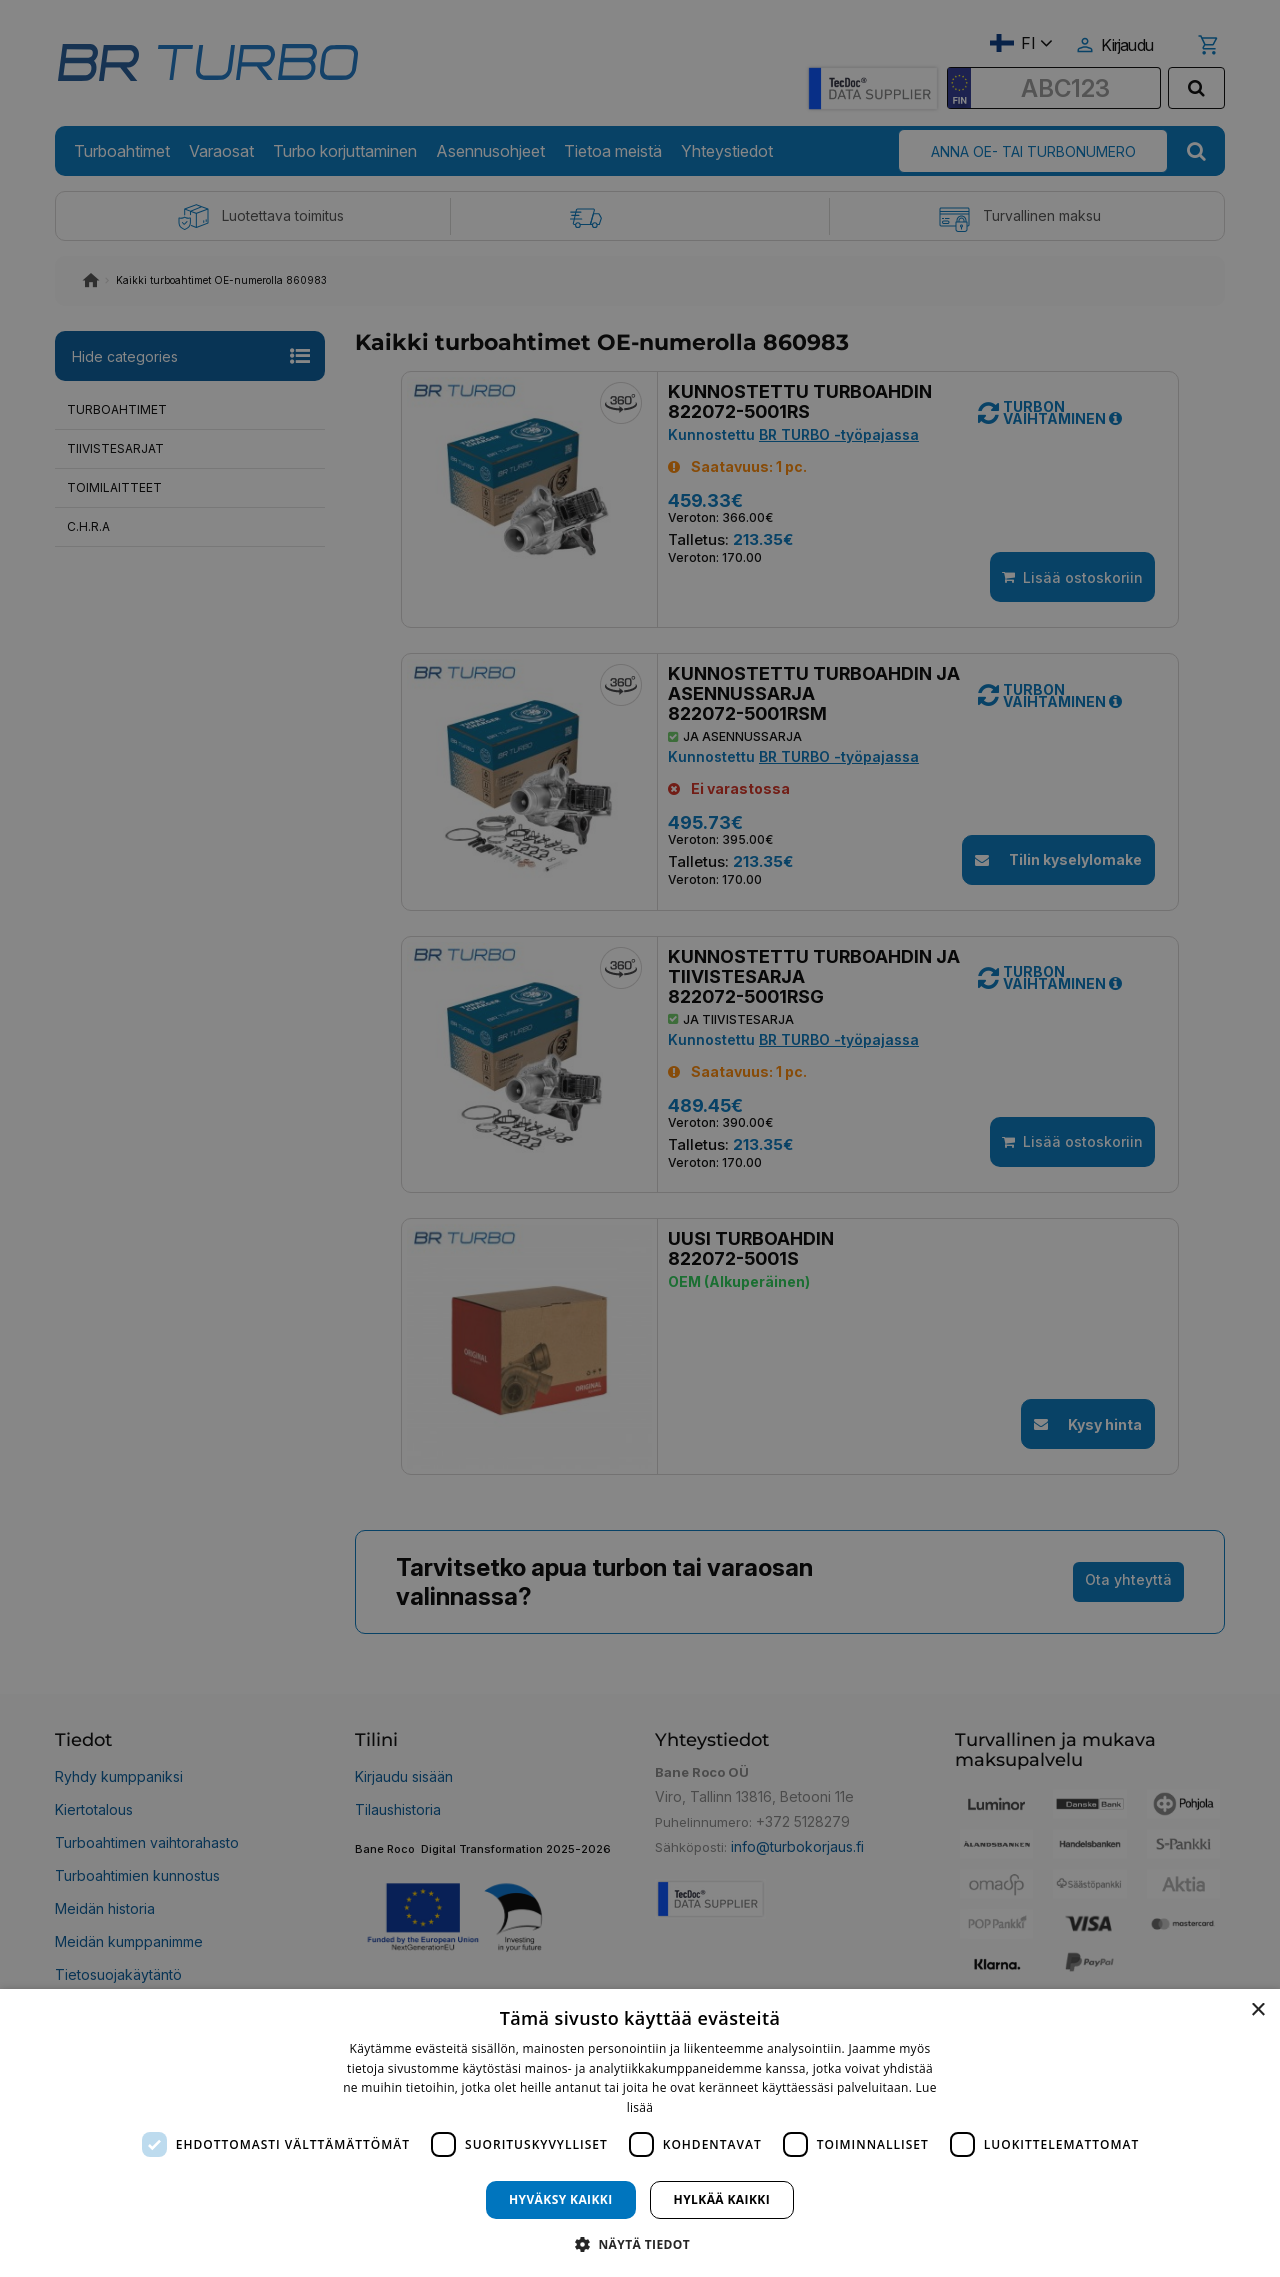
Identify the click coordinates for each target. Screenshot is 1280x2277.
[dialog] (640, 2133)
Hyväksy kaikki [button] (561, 2199)
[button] (640, 2243)
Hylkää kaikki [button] (722, 2199)
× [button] (1257, 2010)
